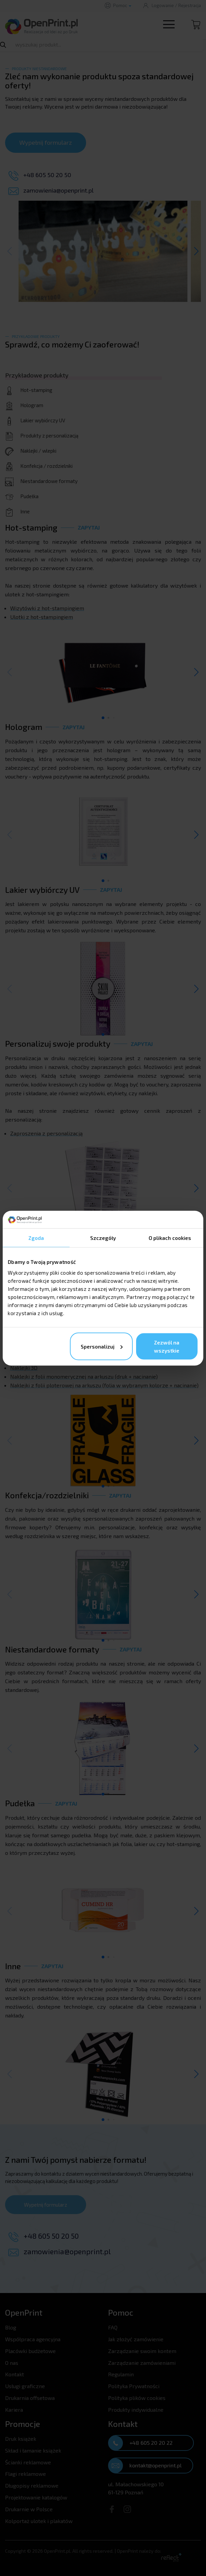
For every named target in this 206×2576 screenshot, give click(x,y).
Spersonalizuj (102, 1346)
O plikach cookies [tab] (170, 1238)
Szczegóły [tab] (103, 1238)
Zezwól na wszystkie (166, 1346)
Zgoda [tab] (36, 1238)
